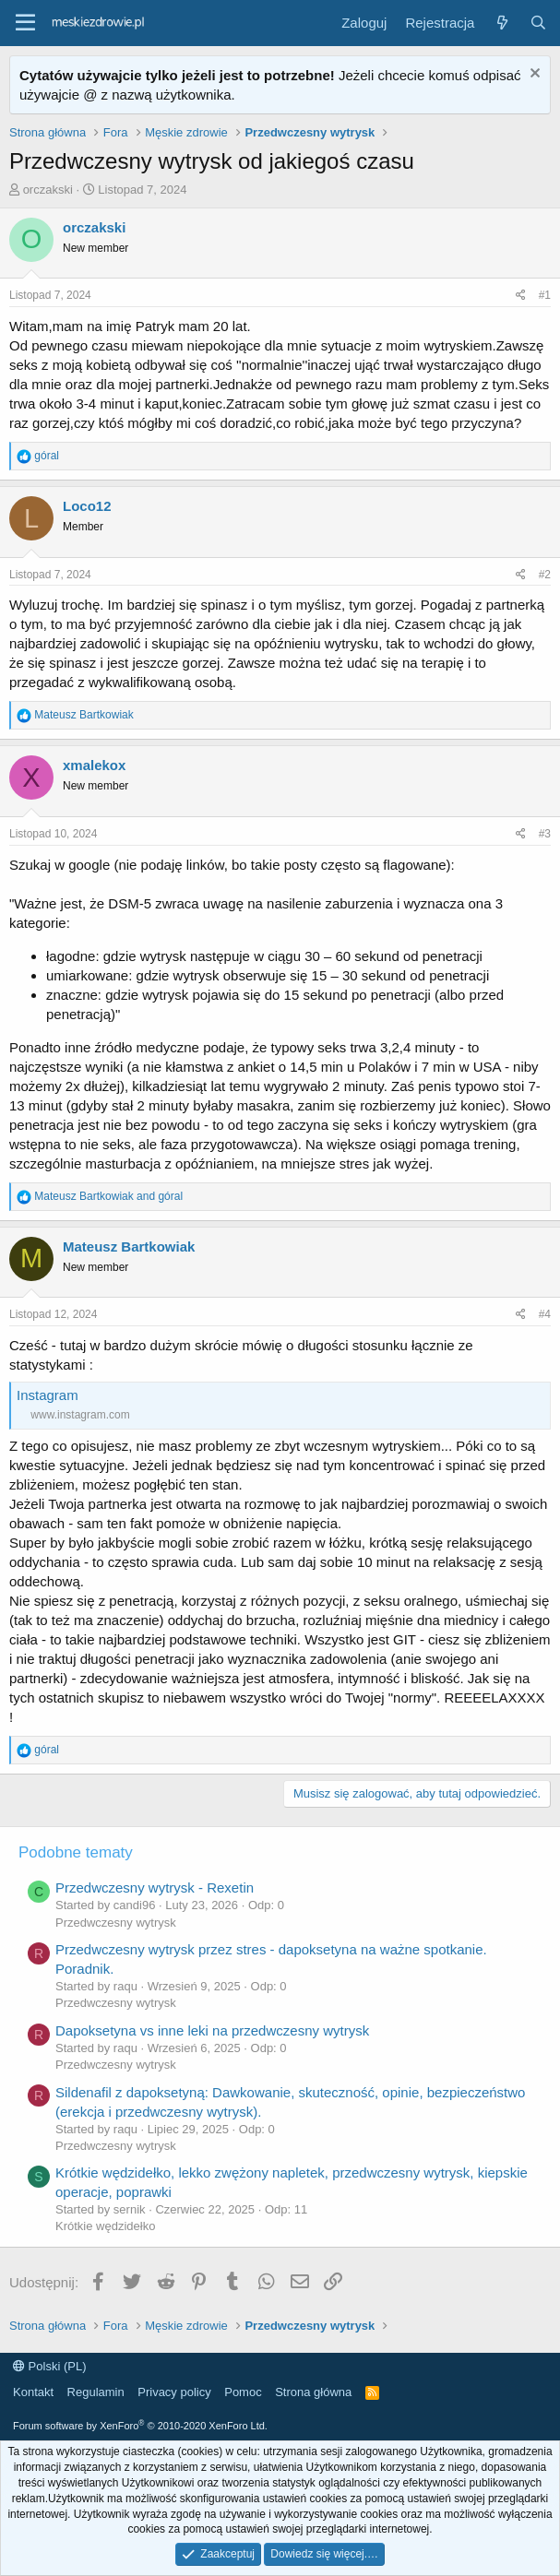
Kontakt (33, 2392)
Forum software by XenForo (140, 2425)
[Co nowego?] (501, 23)
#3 (545, 833)
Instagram (47, 1395)
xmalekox (94, 765)
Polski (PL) (49, 2366)
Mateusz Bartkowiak (129, 1246)
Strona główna (313, 2392)
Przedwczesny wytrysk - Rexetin (154, 1887)
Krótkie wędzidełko (105, 2226)
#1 (545, 295)
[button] (25, 23)
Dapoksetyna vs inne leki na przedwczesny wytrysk (212, 2030)
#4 (545, 1314)
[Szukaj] (538, 23)
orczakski (48, 189)
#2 (545, 574)
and (108, 1196)
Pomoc (242, 2392)
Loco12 (87, 506)
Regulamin (96, 2392)
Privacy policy (173, 2392)
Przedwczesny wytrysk (115, 1922)
